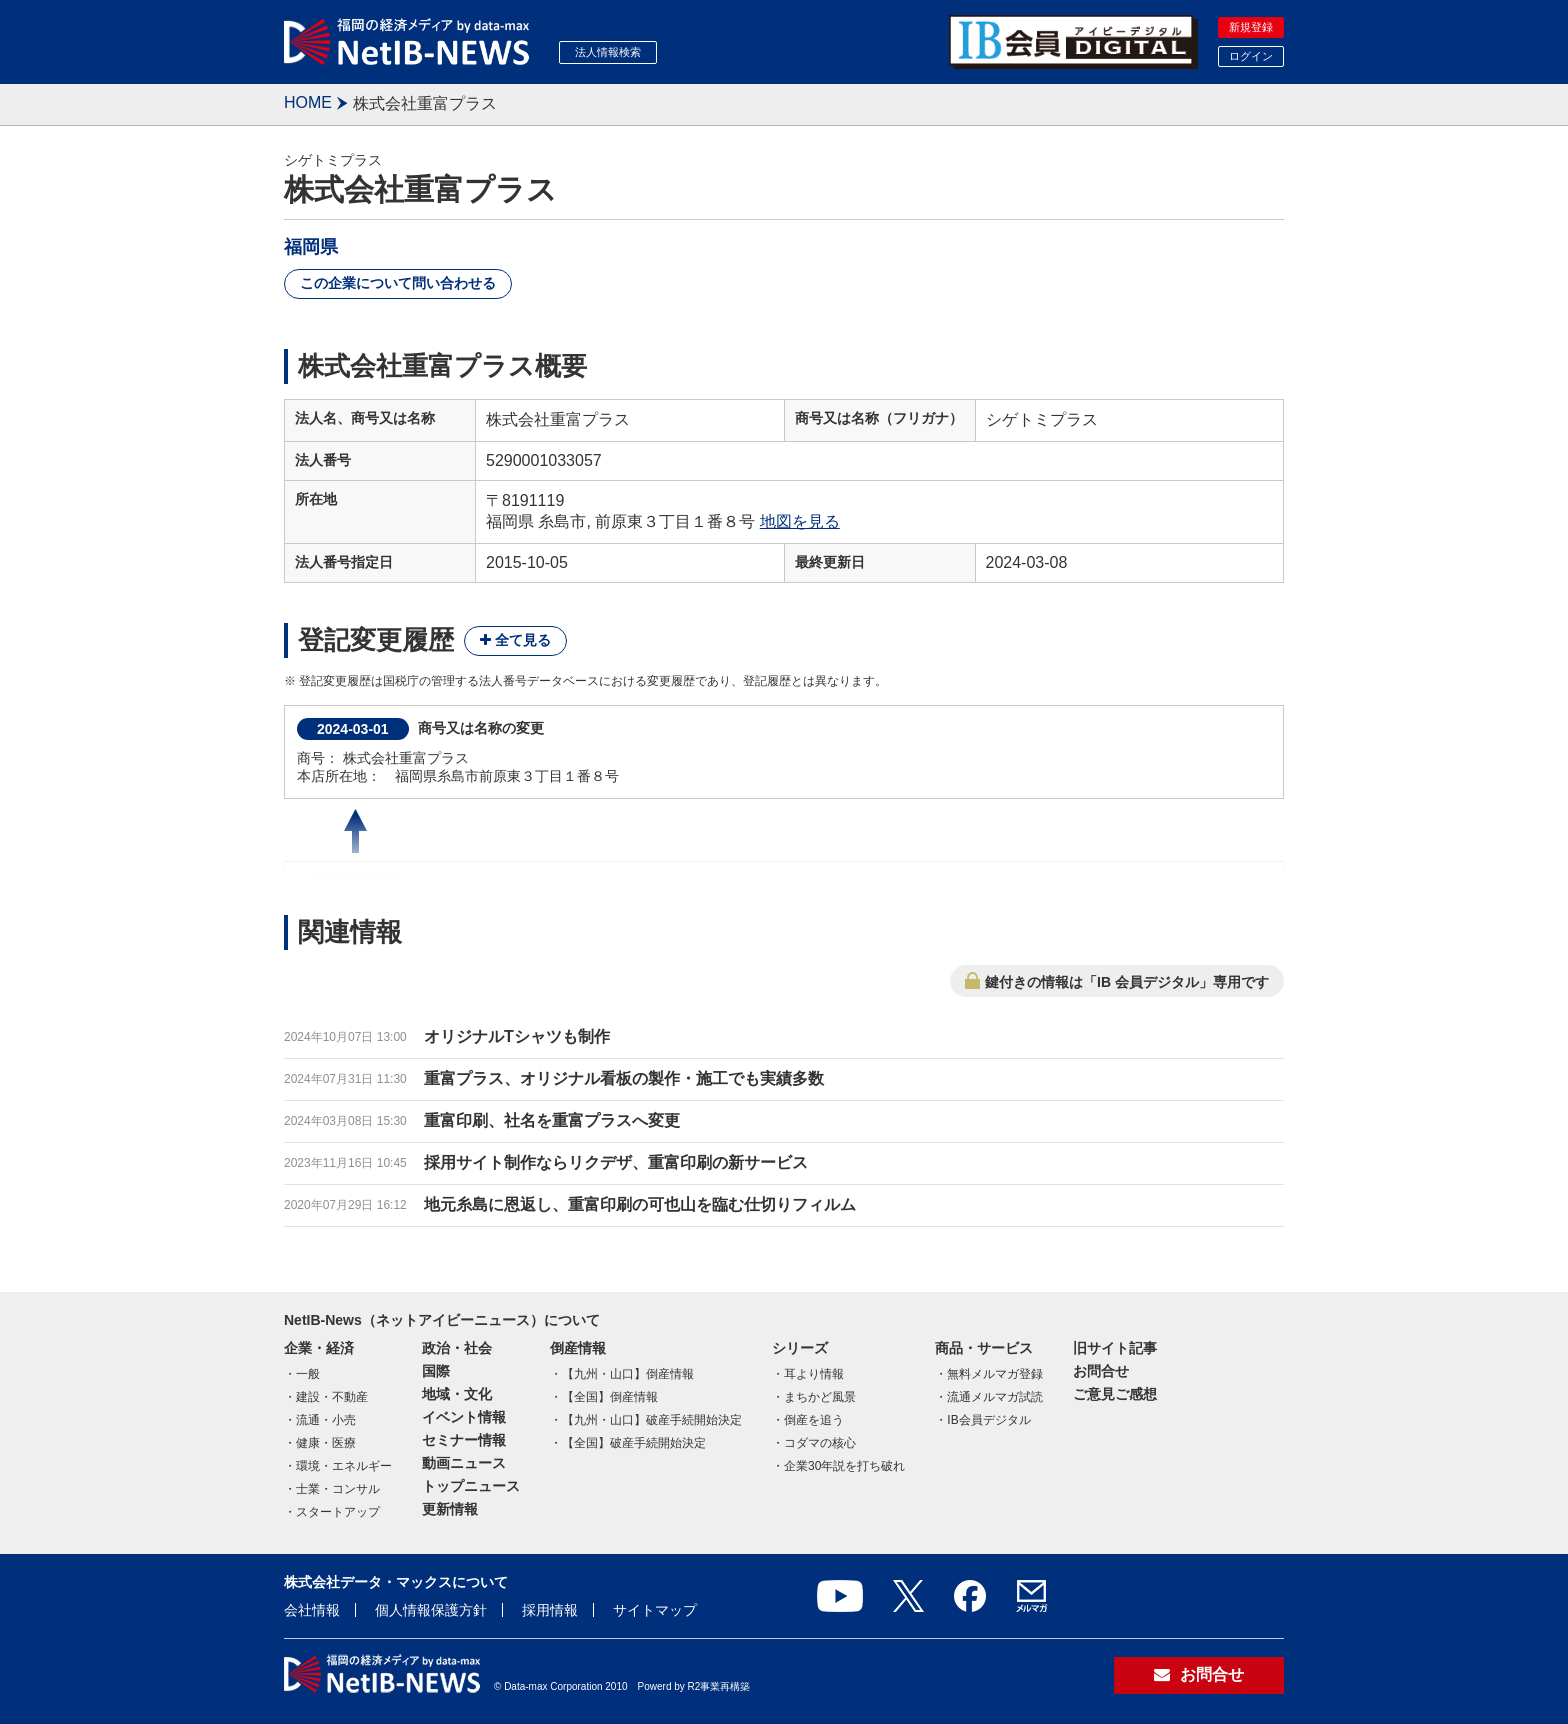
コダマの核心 (820, 1443)
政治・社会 (457, 1348)
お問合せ (1101, 1371)
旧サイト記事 (1115, 1348)
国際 (436, 1371)
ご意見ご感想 (1115, 1394)
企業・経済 (319, 1348)
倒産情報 (578, 1348)
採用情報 (550, 1610)
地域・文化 (457, 1394)
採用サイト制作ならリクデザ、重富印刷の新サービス (616, 1162)
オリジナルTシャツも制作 (517, 1036)
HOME (308, 102)
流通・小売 (326, 1420)
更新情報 (450, 1509)
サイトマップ (655, 1610)
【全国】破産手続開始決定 (634, 1443)
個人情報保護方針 (431, 1610)
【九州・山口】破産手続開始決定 (652, 1420)
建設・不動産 (332, 1397)
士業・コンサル (338, 1489)
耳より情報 (814, 1374)
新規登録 (1251, 27)
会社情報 (312, 1610)
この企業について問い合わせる (398, 283)
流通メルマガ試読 (995, 1397)
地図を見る (800, 521)
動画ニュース (464, 1463)
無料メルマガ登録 (995, 1374)
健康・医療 (326, 1443)
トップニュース (471, 1486)
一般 (308, 1374)
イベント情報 (464, 1417)
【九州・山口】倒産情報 (628, 1374)
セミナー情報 (464, 1440)
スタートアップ (338, 1512)
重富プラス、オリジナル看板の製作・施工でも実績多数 (624, 1078)
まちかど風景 (820, 1397)
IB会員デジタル (988, 1420)
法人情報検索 (608, 52)
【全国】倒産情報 (610, 1397)
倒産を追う (814, 1420)
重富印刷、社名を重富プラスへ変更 (552, 1120)
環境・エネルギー (344, 1466)
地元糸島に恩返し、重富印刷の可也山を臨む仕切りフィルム (640, 1204)
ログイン (1251, 56)
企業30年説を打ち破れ (844, 1466)
